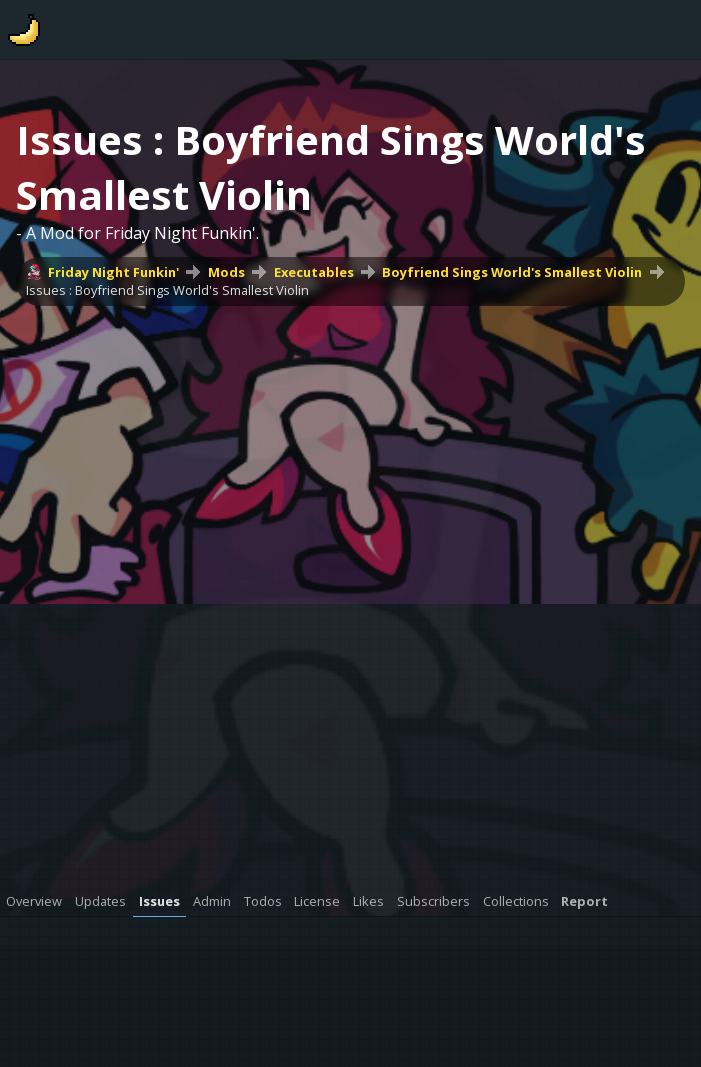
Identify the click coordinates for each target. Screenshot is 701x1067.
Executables (314, 272)
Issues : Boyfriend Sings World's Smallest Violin (167, 290)
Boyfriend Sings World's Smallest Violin (512, 272)
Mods (226, 272)
